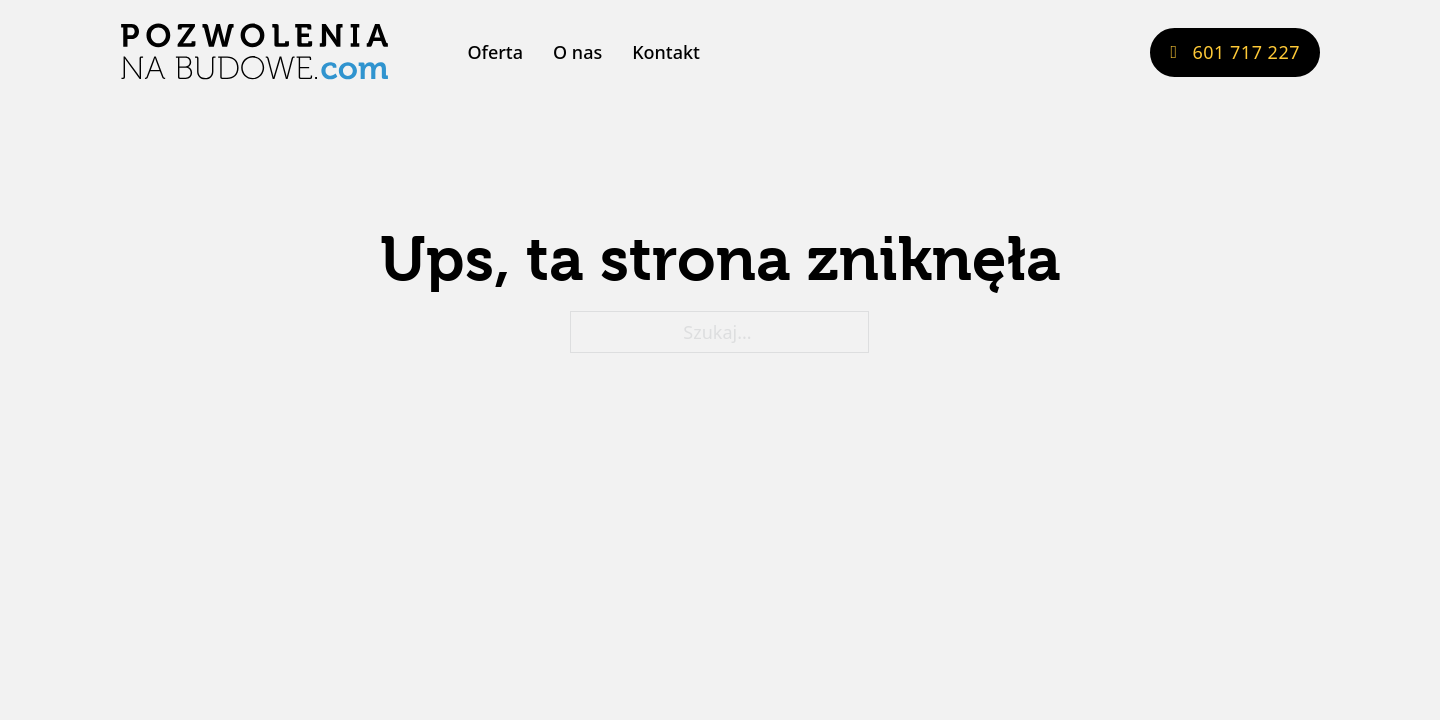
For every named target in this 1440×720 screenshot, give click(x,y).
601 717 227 (1235, 52)
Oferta (495, 52)
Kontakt (666, 52)
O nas (577, 52)
